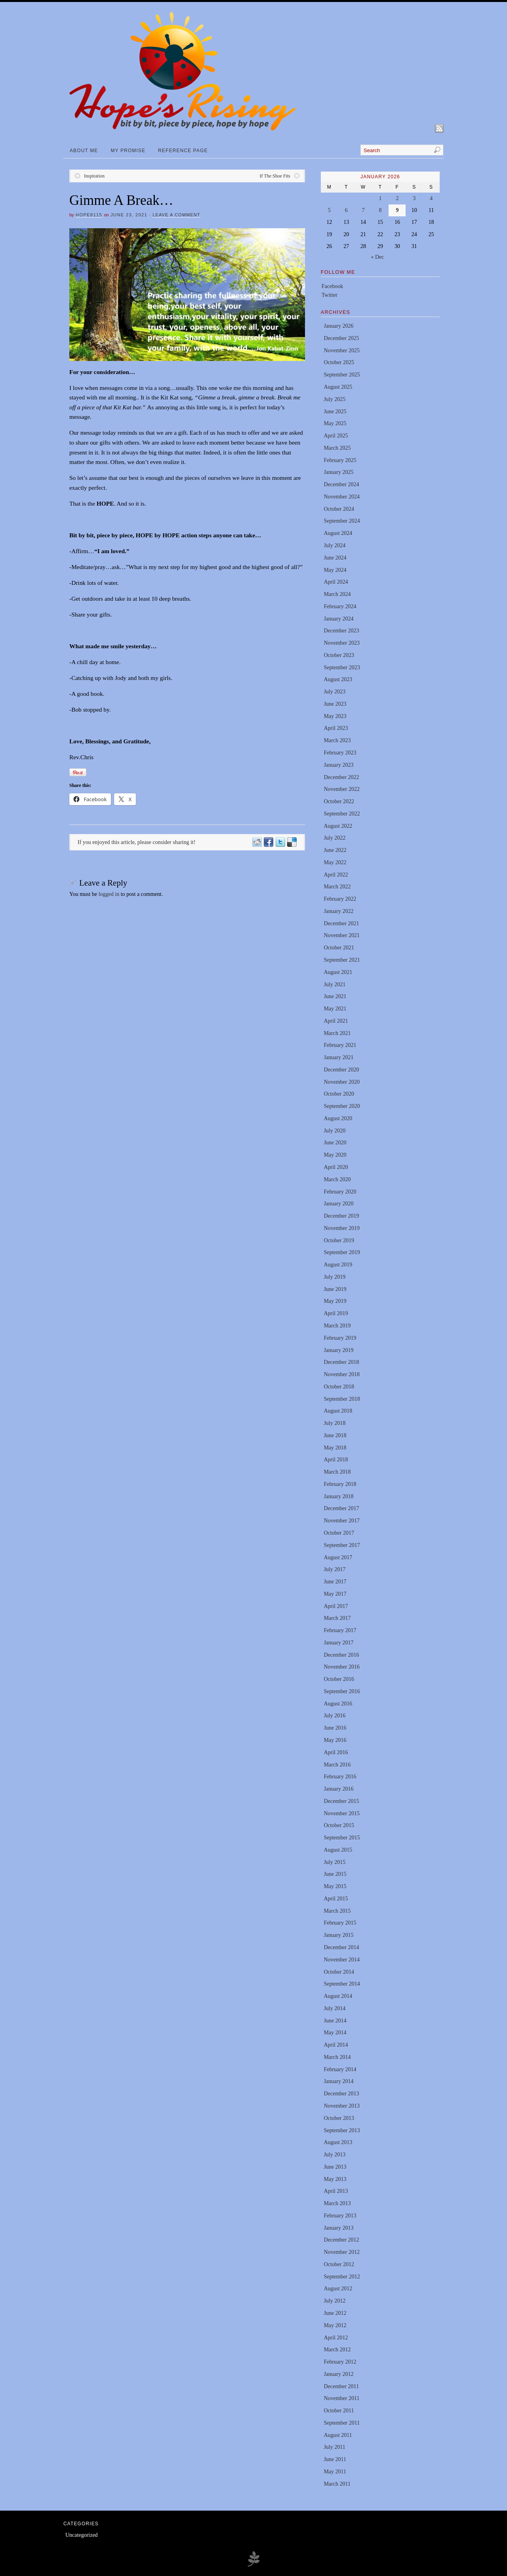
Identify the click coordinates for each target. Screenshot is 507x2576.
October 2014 (339, 1972)
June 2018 (335, 1435)
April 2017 (336, 1606)
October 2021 (339, 948)
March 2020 (337, 1179)
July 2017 (334, 1569)
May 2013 (335, 2179)
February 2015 (340, 1923)
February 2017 (340, 1630)
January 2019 (338, 1350)
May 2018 (335, 1448)
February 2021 (340, 1045)
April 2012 (336, 2338)
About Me (84, 150)
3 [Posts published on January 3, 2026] (414, 198)
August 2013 (338, 2142)
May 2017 (335, 1594)
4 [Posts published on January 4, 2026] (431, 198)
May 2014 (335, 2033)
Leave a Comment (176, 214)
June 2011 (335, 2459)
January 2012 (338, 2374)
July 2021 (334, 984)
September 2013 (342, 2130)
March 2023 (337, 740)
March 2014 (337, 2057)
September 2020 (342, 1106)
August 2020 (338, 1118)
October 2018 (339, 1387)
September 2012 (342, 2277)
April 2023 (336, 728)
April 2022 (336, 875)
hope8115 (89, 214)
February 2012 (340, 2362)
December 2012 (341, 2240)
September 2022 (342, 814)
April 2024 (336, 582)
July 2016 (334, 1716)
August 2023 (338, 679)
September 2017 (342, 1545)
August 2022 (338, 826)
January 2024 (338, 619)
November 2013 (342, 2106)
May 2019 (335, 1301)
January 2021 (338, 1057)
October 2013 (339, 2118)
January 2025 (338, 472)
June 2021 (335, 996)
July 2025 (334, 399)
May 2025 (335, 423)
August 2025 (338, 387)
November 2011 (341, 2398)
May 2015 (335, 1886)
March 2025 (337, 448)
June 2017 (335, 1582)
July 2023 (334, 692)
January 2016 (338, 1789)
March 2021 (337, 1033)
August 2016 (338, 1704)
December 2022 (341, 777)
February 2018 (340, 1484)
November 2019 (342, 1228)
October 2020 (339, 1094)
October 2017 (339, 1533)
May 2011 (335, 2472)
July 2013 (334, 2155)
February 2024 (340, 606)
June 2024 (335, 558)
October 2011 (339, 2411)
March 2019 (337, 1326)
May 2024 (335, 570)
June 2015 (335, 1874)
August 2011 (338, 2435)
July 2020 (334, 1131)
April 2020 (336, 1167)
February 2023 (340, 753)
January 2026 (338, 326)
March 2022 (337, 887)
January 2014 (338, 2081)
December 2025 (341, 338)
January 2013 (338, 2228)
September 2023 (342, 667)
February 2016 (340, 1777)
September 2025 (342, 375)
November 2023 (342, 643)
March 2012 (337, 2350)
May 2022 (335, 862)
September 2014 (342, 1984)
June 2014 (335, 2021)
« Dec (377, 257)
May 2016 (335, 1740)
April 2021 (336, 1021)
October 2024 (339, 509)
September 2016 (342, 1691)
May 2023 (335, 716)
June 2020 (335, 1143)
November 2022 (342, 789)
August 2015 (338, 1850)
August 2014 (338, 1996)
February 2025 (340, 460)
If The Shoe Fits (275, 176)
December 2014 (341, 1947)
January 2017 (338, 1643)
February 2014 (340, 2069)
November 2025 (342, 350)
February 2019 (340, 1338)
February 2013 (340, 2216)
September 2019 (342, 1252)
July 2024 (334, 545)
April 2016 (336, 1752)
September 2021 (342, 960)
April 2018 (336, 1460)
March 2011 (337, 2484)
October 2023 (339, 655)
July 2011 (334, 2447)
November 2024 (342, 497)
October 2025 (339, 362)
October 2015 (339, 1825)
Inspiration (94, 176)
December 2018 (341, 1362)
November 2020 (342, 1082)
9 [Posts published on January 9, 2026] (397, 210)
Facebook (332, 286)
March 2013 (337, 2203)
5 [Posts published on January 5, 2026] (329, 210)
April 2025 (336, 436)
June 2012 (335, 2313)
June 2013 (335, 2167)
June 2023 (335, 704)
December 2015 (341, 1801)
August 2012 (338, 2288)
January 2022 (338, 911)
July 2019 (334, 1277)
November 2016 (342, 1667)
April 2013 (336, 2191)
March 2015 (337, 1911)
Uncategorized (81, 2535)
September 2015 (342, 1838)
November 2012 (342, 2252)
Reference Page (183, 150)
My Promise (128, 150)
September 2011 (342, 2423)
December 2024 (341, 484)
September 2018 (342, 1399)
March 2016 (337, 1765)
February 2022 (340, 899)
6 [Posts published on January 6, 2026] (346, 210)
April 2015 (336, 1899)
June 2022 (335, 850)
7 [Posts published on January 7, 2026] (363, 210)
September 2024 (342, 521)
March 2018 (337, 1472)
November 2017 (342, 1521)
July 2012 (334, 2301)
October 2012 (339, 2264)
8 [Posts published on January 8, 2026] (380, 210)
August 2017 (338, 1557)
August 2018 (338, 1411)
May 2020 (335, 1155)
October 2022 (339, 801)
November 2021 (342, 935)
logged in (109, 894)
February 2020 (340, 1192)
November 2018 (342, 1374)
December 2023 (341, 631)
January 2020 (338, 1204)
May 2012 (335, 2325)
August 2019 (338, 1265)
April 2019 (336, 1313)
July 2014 (334, 2008)
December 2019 (341, 1216)
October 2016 (339, 1679)
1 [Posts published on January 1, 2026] (380, 198)
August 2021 (338, 972)
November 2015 (342, 1813)
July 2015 (334, 1862)
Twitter (329, 295)
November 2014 (342, 1960)
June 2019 (335, 1289)
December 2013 (341, 2094)
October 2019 (339, 1240)
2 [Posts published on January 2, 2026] (397, 198)
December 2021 (341, 923)
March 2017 (337, 1618)
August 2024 (338, 533)
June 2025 (335, 411)
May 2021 (335, 1009)
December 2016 (341, 1655)
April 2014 (336, 2045)
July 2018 (334, 1423)
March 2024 (337, 594)
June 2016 (335, 1728)
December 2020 (341, 1070)
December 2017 (341, 1508)
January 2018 (338, 1496)
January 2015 (338, 1935)
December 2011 (341, 2386)
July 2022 (334, 838)
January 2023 (338, 765)
